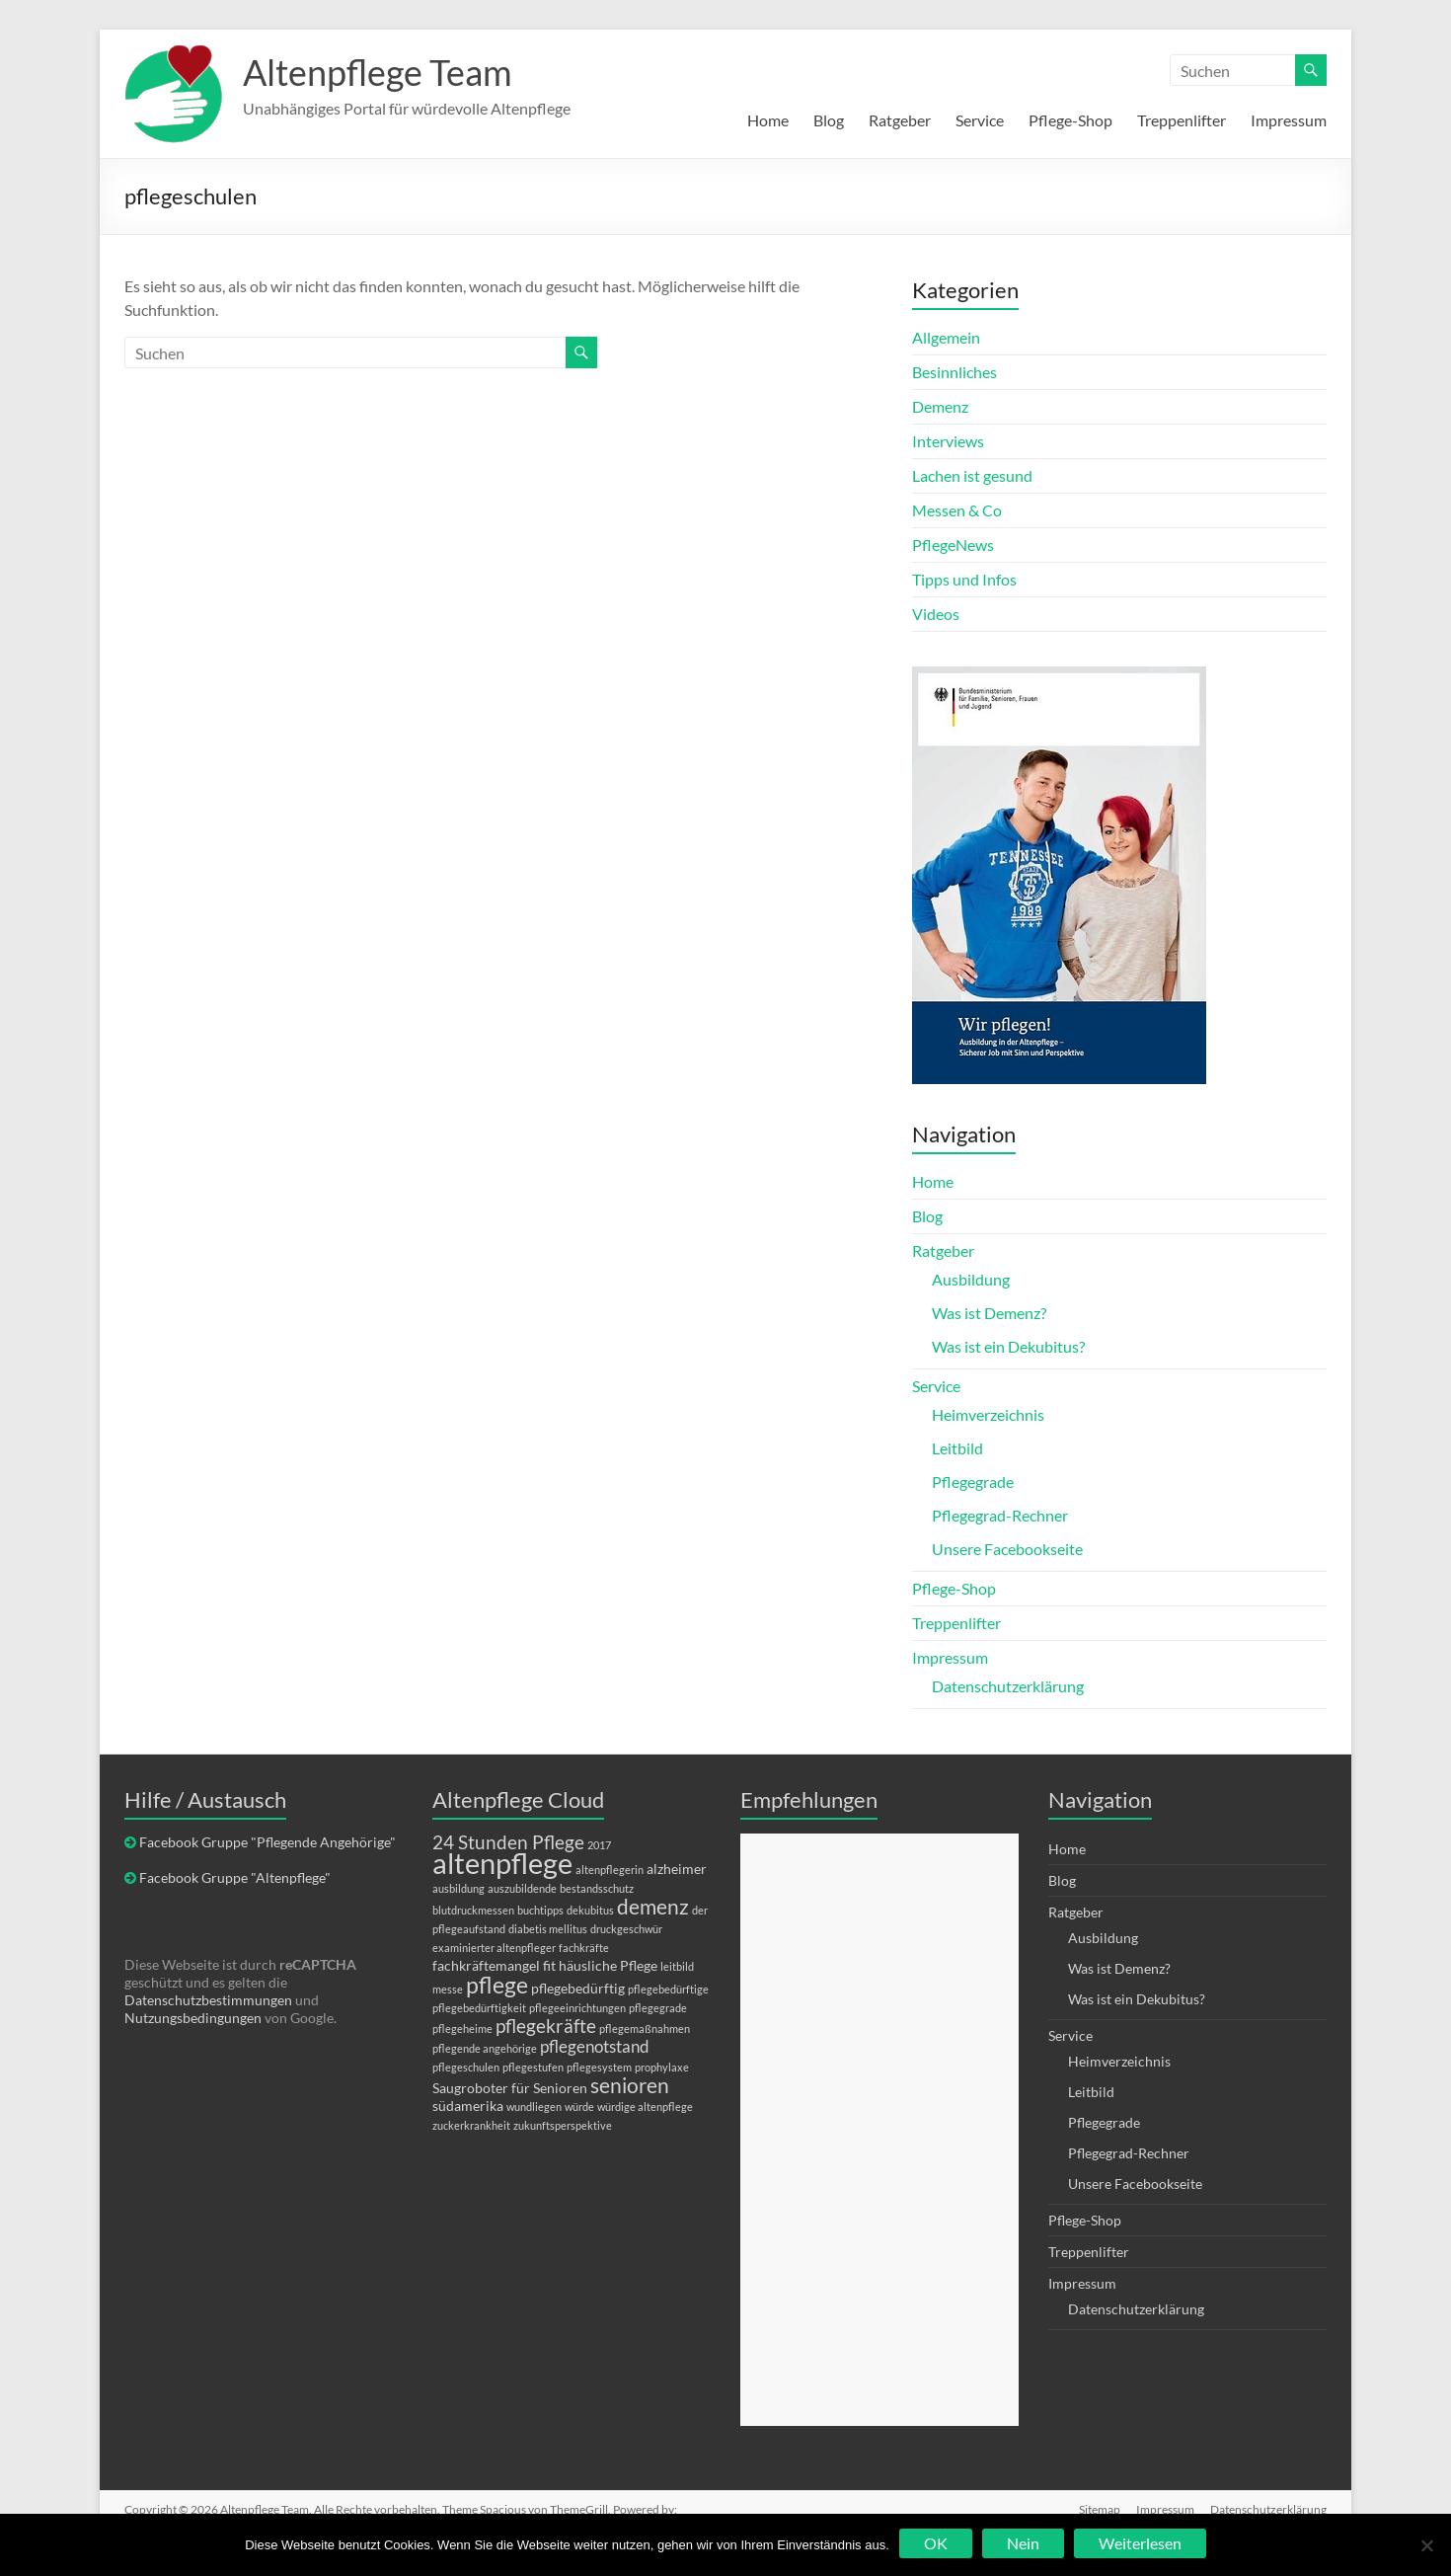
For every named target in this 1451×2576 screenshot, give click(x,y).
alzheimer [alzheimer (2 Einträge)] (677, 1868)
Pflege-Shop (1070, 120)
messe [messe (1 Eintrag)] (447, 1989)
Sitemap (1099, 2509)
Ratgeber (900, 120)
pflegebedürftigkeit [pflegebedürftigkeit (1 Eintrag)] (479, 2007)
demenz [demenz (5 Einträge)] (653, 1906)
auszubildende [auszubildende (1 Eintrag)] (522, 1888)
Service (979, 120)
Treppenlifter (1181, 120)
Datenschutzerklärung (1008, 1686)
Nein (1023, 2543)
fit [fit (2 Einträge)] (549, 1965)
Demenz (940, 406)
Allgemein (946, 337)
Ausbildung (971, 1279)
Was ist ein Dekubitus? (1008, 1346)
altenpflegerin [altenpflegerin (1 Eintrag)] (609, 1869)
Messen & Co (957, 510)
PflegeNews (953, 544)
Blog (828, 120)
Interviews (948, 440)
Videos (935, 613)
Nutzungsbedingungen (193, 2017)
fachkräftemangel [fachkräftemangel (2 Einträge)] (486, 1965)
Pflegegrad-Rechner (1000, 1515)
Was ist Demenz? (989, 1312)
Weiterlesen (1140, 2543)
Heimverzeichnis (988, 1414)
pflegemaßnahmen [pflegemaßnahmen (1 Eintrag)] (644, 2028)
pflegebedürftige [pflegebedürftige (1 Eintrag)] (668, 1989)
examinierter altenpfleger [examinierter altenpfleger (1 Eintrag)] (494, 1947)
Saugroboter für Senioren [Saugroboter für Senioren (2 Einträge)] (509, 2087)
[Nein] (1426, 2545)
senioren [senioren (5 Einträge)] (629, 2084)
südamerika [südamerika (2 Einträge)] (467, 2105)
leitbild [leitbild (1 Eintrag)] (677, 1966)
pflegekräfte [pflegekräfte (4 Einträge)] (546, 2025)
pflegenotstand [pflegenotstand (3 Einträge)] (594, 2046)
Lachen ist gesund (972, 475)
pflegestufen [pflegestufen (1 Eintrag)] (533, 2067)
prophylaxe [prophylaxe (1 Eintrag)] (662, 2067)
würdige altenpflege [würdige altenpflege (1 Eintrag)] (645, 2106)
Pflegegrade (973, 1481)
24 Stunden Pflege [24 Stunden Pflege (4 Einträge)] (508, 1842)
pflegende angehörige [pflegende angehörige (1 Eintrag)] (484, 2048)
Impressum (1289, 120)
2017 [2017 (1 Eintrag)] (599, 1844)
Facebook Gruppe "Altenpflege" (235, 1877)
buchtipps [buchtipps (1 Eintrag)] (540, 1910)
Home (768, 120)
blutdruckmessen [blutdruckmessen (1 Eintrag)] (473, 1910)
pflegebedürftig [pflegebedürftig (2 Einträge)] (578, 1988)
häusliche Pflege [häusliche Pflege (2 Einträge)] (608, 1965)
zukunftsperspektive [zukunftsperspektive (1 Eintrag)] (562, 2125)
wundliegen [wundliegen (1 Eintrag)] (534, 2106)
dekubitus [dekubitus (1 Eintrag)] (590, 1910)
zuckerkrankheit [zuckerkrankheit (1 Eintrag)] (471, 2125)
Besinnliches (954, 371)
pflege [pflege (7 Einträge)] (497, 1984)
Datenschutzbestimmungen (208, 1999)
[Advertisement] (879, 2130)
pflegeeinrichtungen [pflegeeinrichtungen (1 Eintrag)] (577, 2007)
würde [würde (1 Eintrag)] (579, 2106)
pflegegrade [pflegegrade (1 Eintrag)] (658, 2007)
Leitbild (957, 1448)
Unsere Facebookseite (1007, 1548)
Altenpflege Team (377, 72)
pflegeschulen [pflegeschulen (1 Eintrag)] (465, 2067)
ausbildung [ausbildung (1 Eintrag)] (458, 1888)
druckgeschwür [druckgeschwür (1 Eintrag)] (626, 1928)
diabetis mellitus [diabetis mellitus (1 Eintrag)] (547, 1928)
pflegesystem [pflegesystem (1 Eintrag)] (599, 2067)
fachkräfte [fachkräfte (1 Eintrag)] (584, 1947)
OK (936, 2543)
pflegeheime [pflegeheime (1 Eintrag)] (462, 2028)
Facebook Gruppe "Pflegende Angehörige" (267, 1842)
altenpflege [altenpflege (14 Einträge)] (502, 1862)
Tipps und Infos (964, 579)
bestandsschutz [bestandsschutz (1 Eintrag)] (597, 1888)
